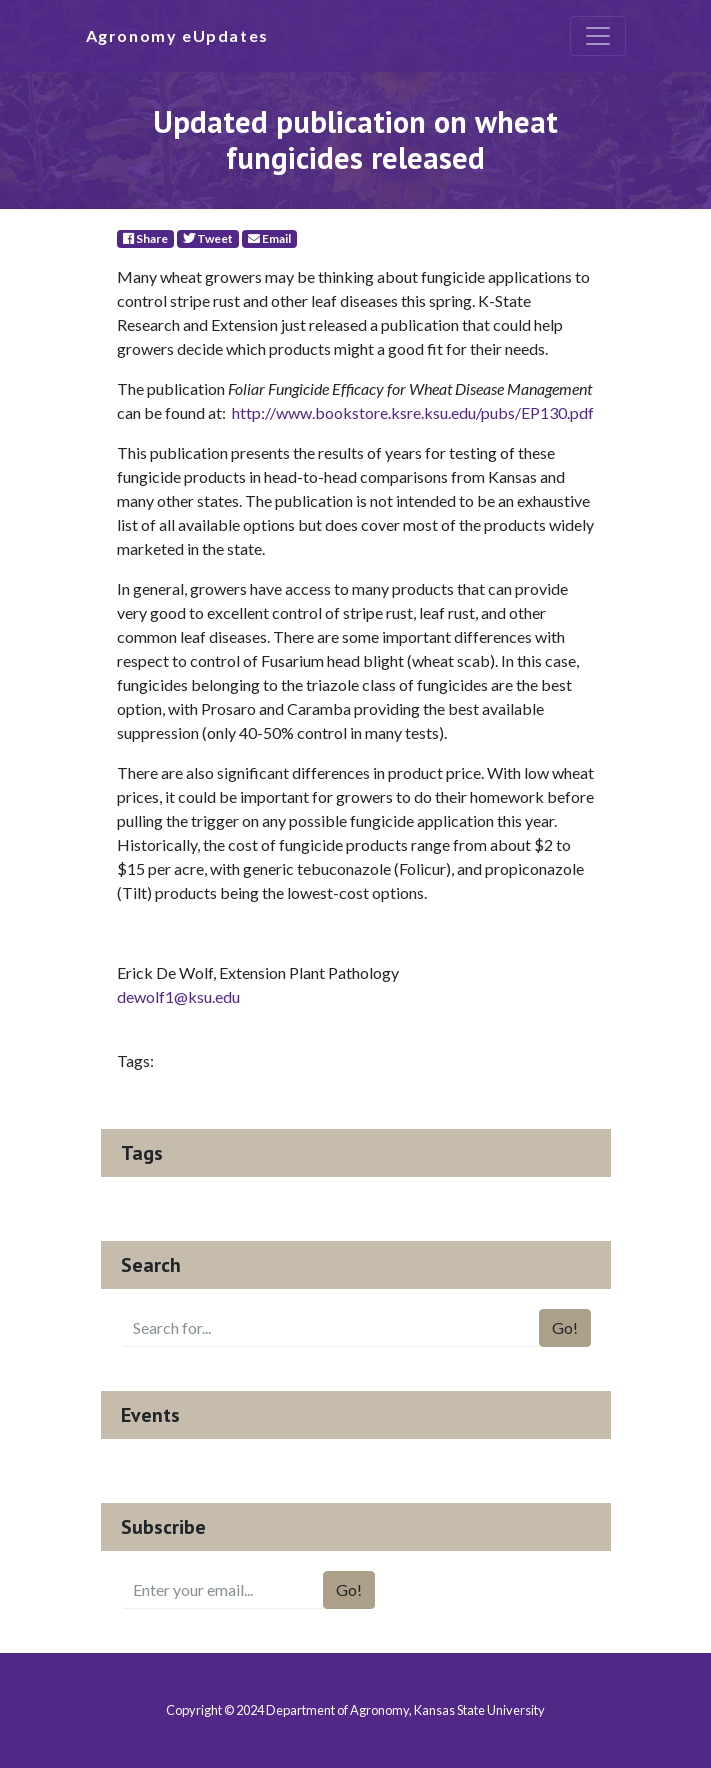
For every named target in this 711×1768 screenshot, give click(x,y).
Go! (565, 1327)
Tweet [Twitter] (208, 238)
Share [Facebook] (145, 238)
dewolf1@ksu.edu (178, 996)
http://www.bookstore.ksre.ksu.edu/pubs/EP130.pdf (413, 412)
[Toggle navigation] (598, 36)
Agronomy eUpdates (177, 35)
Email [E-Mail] (269, 238)
